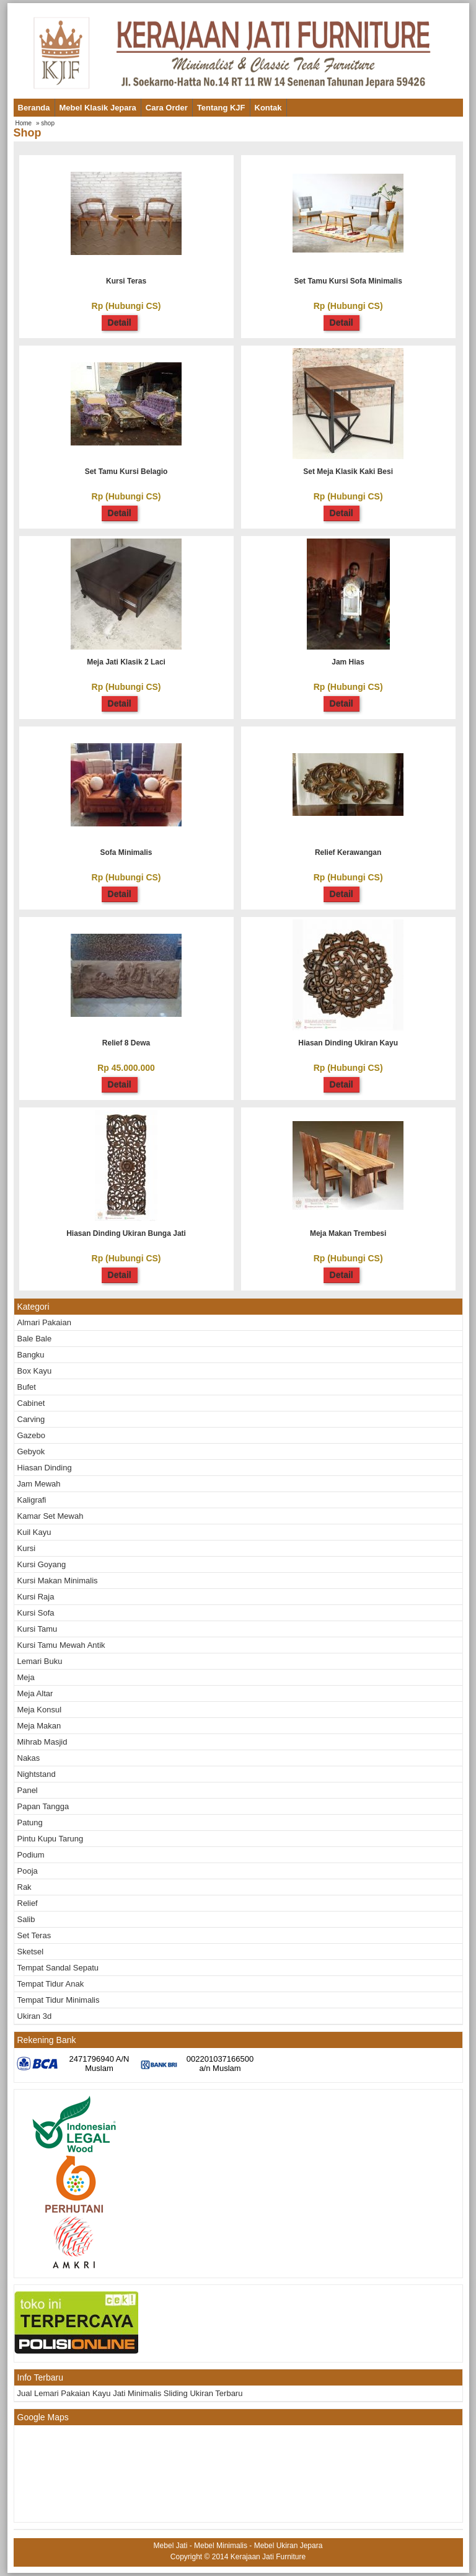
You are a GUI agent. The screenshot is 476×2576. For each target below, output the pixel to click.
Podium (31, 1854)
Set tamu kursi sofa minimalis (348, 281)
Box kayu (34, 1370)
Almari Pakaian (44, 1322)
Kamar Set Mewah (50, 1516)
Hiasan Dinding (44, 1467)
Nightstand (36, 1774)
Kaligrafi (31, 1500)
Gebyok (31, 1451)
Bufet (26, 1387)
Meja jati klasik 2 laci (126, 662)
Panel (27, 1790)
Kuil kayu (34, 1532)
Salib (26, 1919)
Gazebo (31, 1435)
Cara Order (167, 107)
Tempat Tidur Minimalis (58, 2000)
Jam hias (348, 662)
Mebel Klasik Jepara (98, 107)
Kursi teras (126, 281)
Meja (26, 1677)
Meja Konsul (39, 1709)
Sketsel (30, 1951)
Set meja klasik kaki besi (348, 471)
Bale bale (34, 1338)
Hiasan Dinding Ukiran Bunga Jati (126, 1233)
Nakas (28, 1758)
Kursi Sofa (36, 1612)
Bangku (31, 1354)
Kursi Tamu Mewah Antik (61, 1645)
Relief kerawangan (348, 852)
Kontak (268, 107)
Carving (31, 1419)
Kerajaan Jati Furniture (268, 2556)
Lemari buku (40, 1661)
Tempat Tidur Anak (50, 1983)
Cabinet (31, 1403)
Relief (27, 1903)
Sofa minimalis (126, 852)
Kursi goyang (41, 1564)
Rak (24, 1887)
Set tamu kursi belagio (126, 471)
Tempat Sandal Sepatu (58, 1967)
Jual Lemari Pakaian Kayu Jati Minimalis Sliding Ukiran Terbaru (130, 2393)
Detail (119, 323)
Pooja (27, 1871)
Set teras (34, 1935)
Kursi (26, 1548)
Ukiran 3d (34, 2016)
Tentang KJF (221, 107)
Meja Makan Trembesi (348, 1233)
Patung (30, 1822)
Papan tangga (43, 1806)
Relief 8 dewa (126, 1043)
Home (23, 123)
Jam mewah (39, 1483)
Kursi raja (36, 1596)
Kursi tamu (37, 1629)
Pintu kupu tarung (50, 1838)
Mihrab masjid (42, 1741)
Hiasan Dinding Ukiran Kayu (348, 1043)
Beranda (34, 107)
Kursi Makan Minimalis (57, 1580)
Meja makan (39, 1725)
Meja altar (35, 1693)
